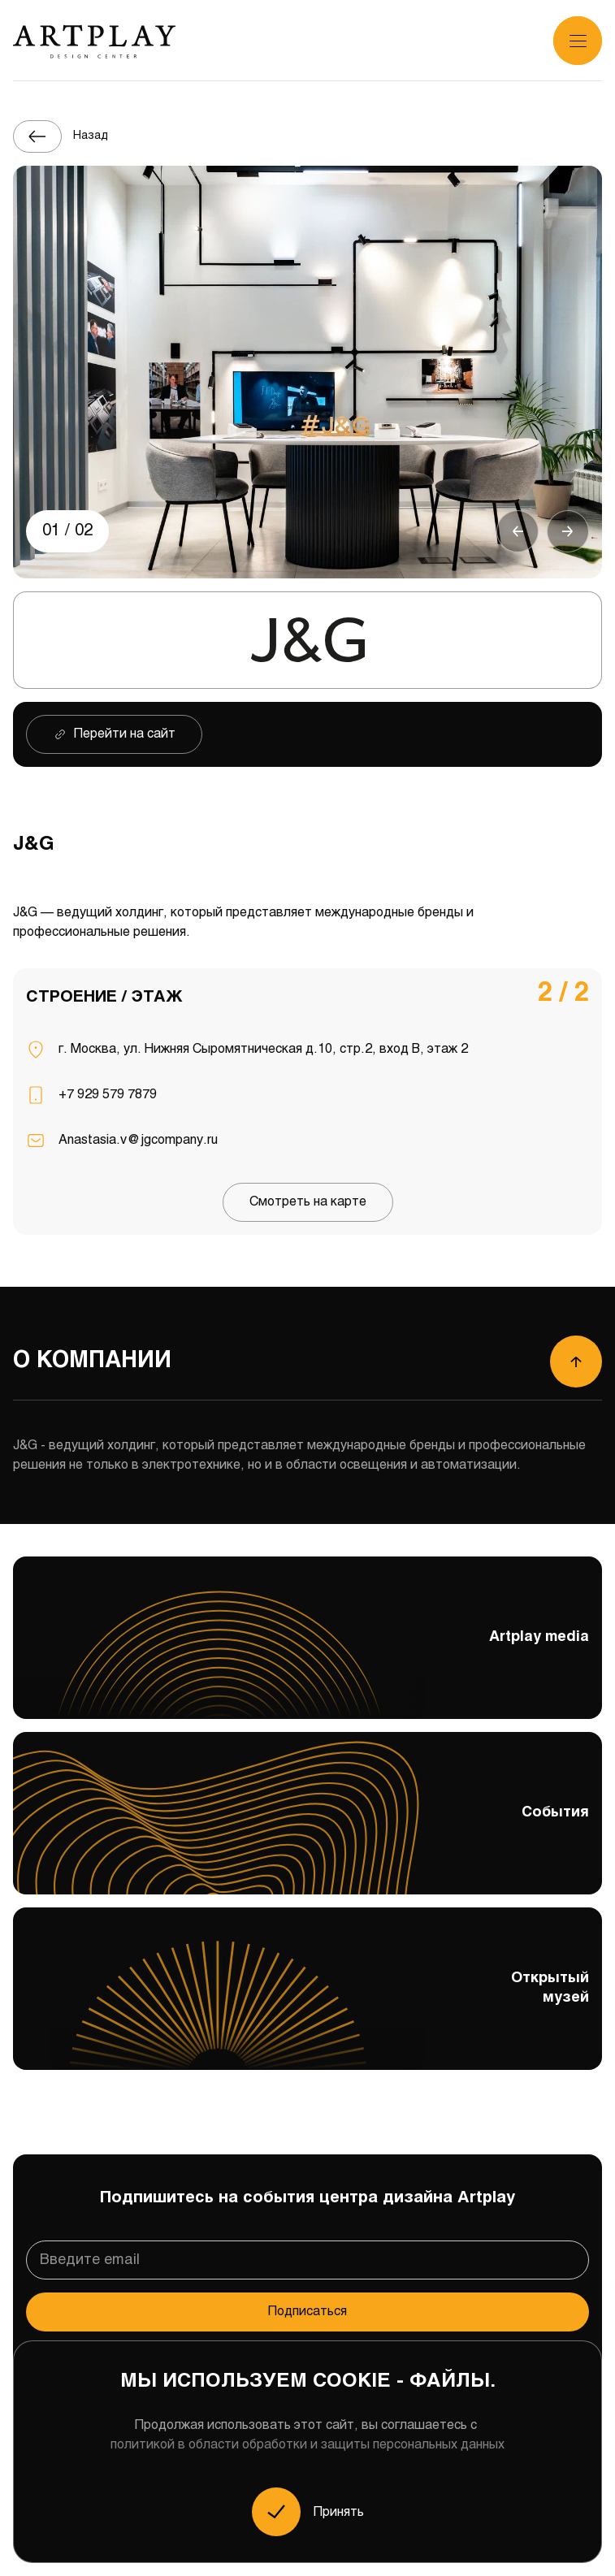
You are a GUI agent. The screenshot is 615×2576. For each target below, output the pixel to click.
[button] (517, 531)
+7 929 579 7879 (107, 1095)
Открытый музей (307, 2003)
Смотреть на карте (307, 1202)
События (307, 1815)
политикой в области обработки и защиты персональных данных (307, 2445)
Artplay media (307, 1652)
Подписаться (307, 2311)
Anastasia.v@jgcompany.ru (138, 1140)
